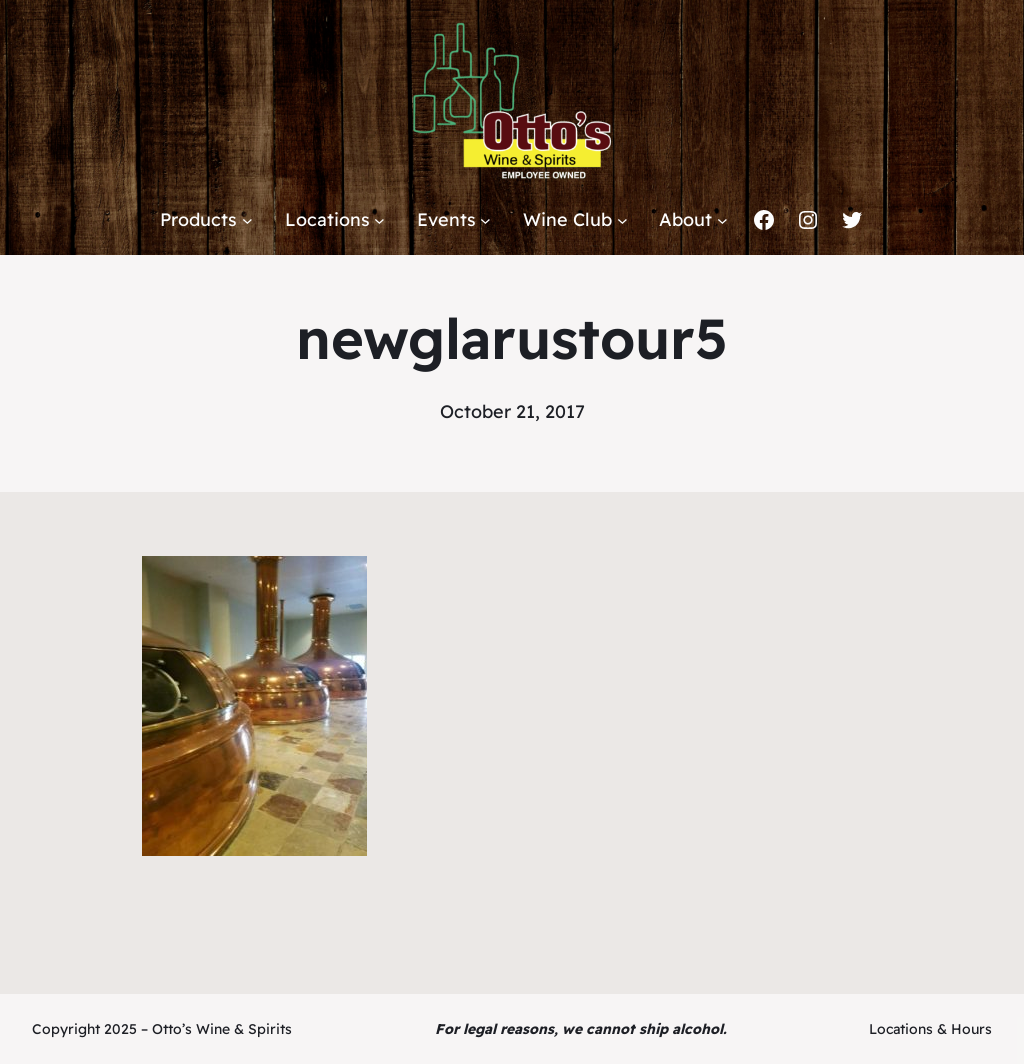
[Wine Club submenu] (622, 220)
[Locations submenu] (379, 220)
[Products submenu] (247, 220)
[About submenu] (722, 220)
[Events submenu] (485, 220)
